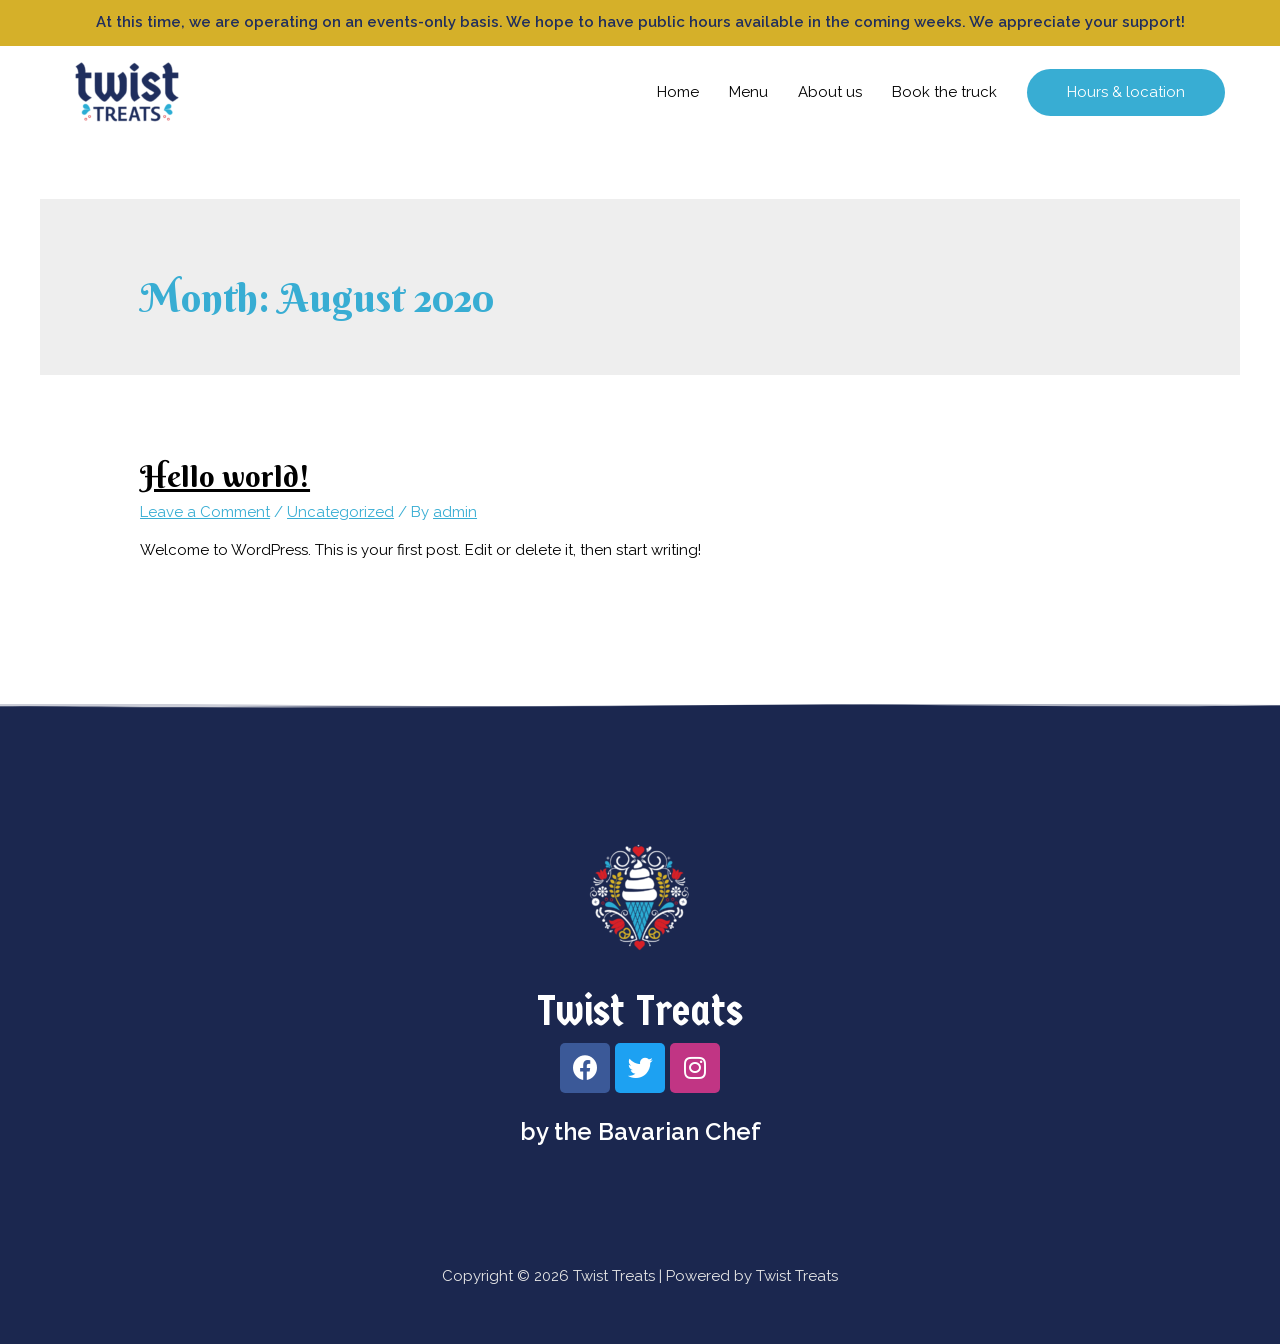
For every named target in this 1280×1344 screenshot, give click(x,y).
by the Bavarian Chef (640, 1131)
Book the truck (944, 92)
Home (678, 92)
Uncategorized (340, 512)
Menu (748, 92)
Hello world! (225, 476)
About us (830, 92)
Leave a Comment (205, 512)
